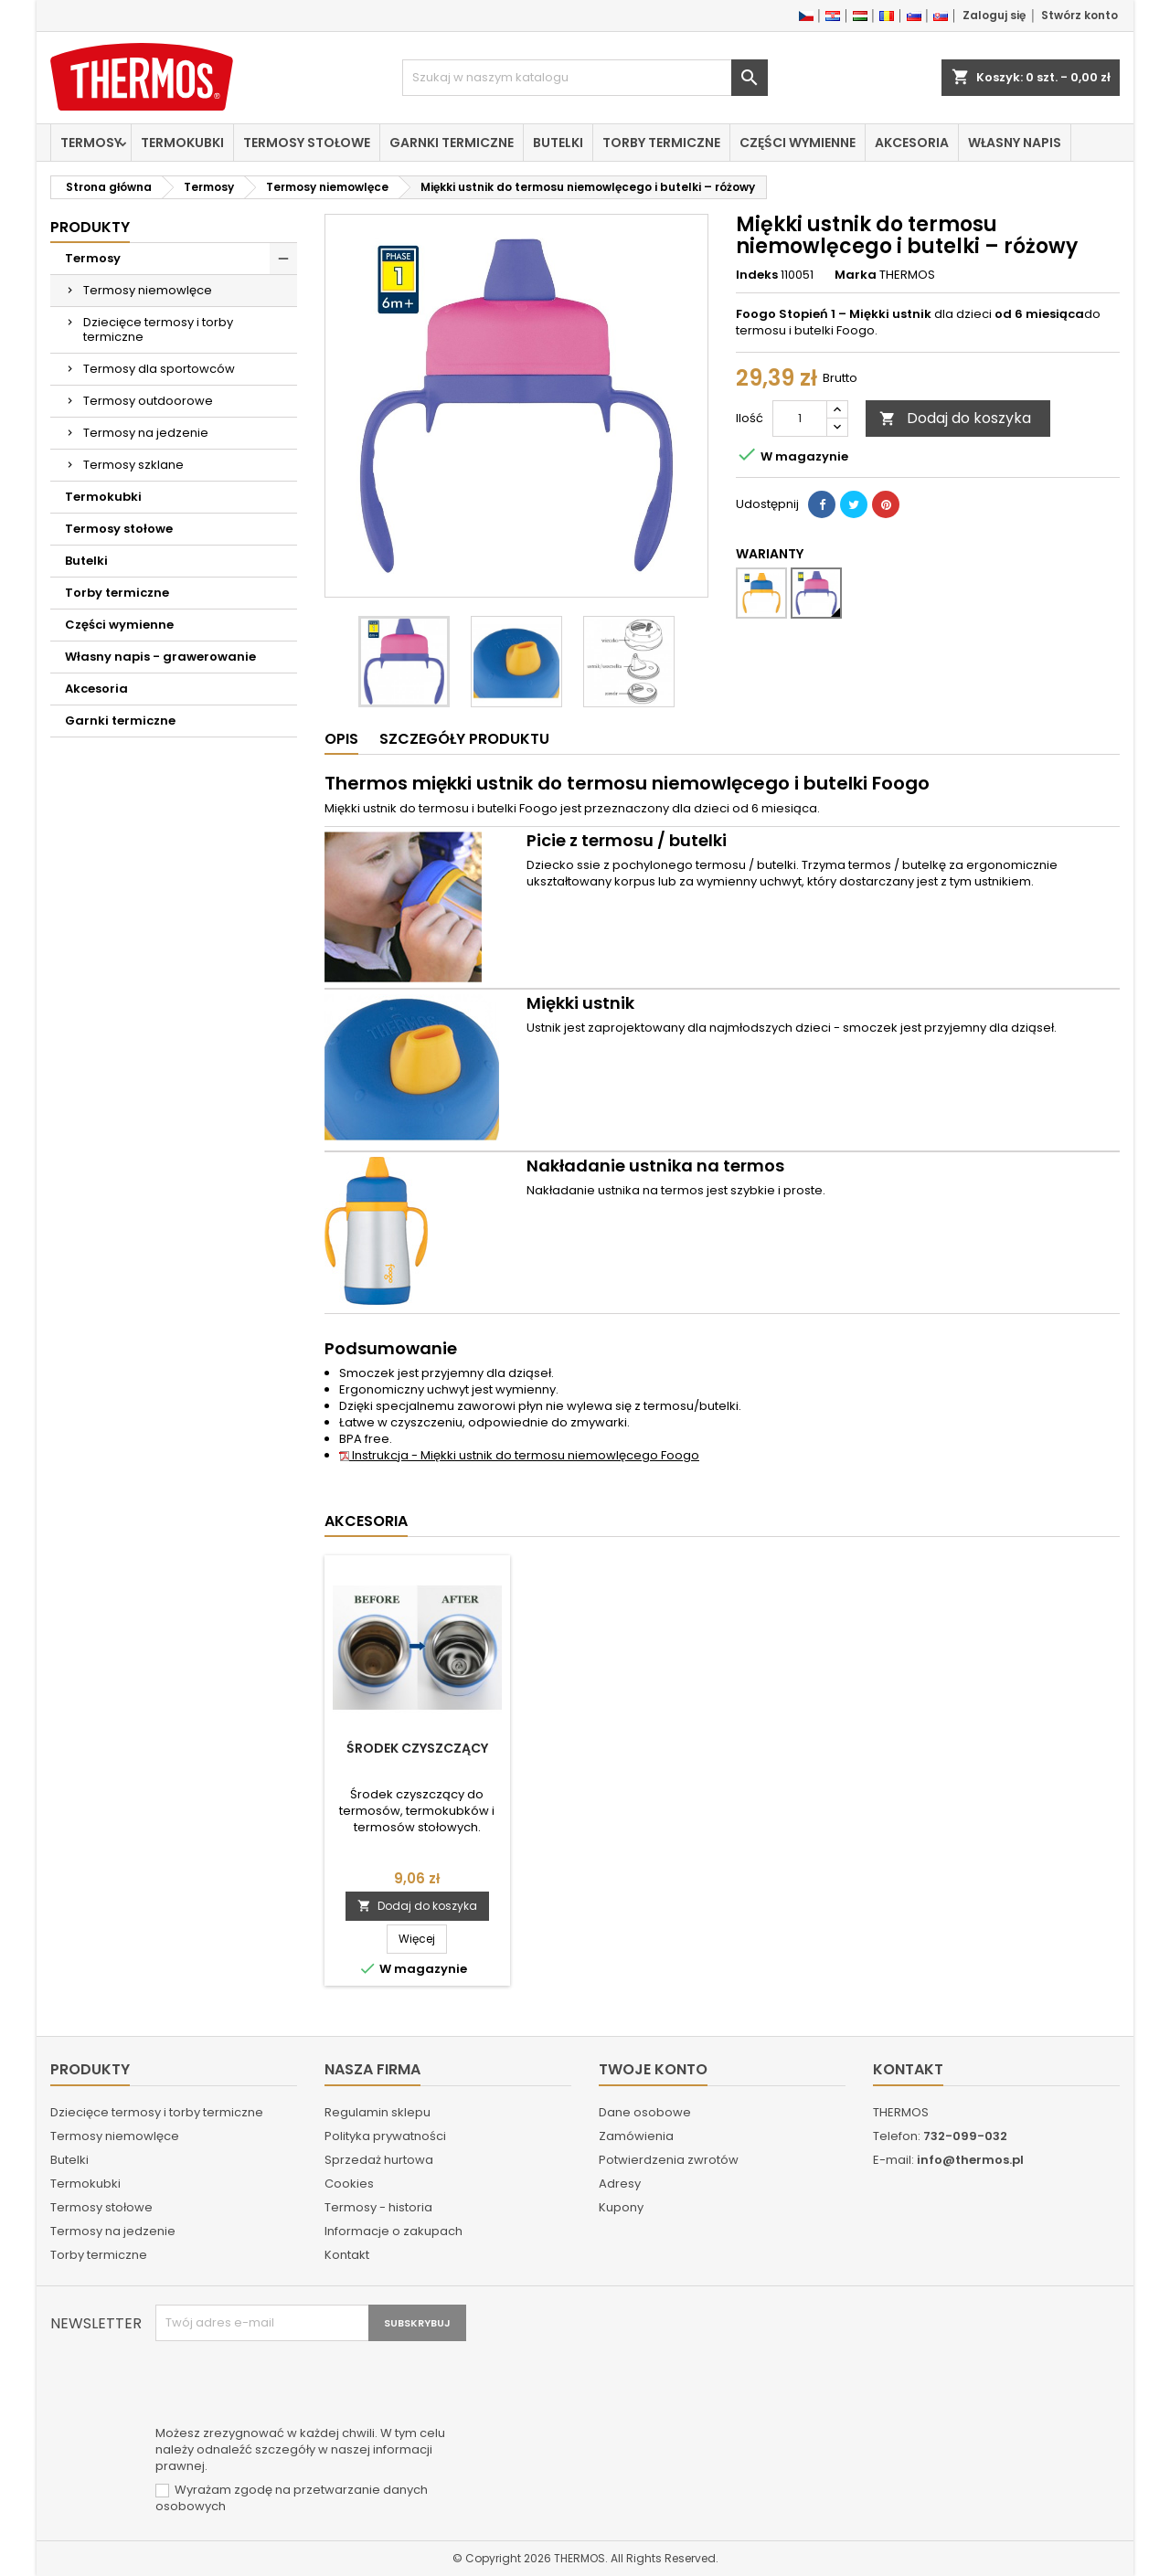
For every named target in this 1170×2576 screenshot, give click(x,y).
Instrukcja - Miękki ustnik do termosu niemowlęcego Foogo (519, 1455)
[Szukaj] (585, 77)
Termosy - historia (378, 2207)
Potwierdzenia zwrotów (669, 2159)
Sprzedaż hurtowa (378, 2159)
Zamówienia (636, 2136)
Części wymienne (797, 142)
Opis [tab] (341, 738)
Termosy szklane (133, 464)
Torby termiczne (661, 142)
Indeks (757, 275)
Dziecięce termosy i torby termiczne (158, 329)
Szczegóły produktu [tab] (464, 738)
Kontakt (346, 2254)
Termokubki (182, 142)
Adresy (620, 2183)
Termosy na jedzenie (145, 432)
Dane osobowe (645, 2112)
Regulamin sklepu (377, 2112)
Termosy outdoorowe (148, 400)
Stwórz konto (1079, 15)
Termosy (91, 142)
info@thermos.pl (970, 2159)
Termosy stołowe (306, 142)
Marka (856, 275)
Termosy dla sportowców (159, 368)
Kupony (621, 2207)
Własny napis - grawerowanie (160, 656)
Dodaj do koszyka (955, 418)
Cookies (349, 2183)
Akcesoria (912, 142)
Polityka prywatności (385, 2136)
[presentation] (294, 2386)
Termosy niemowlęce (147, 290)
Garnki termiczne (451, 142)
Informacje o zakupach (393, 2231)
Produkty (90, 227)
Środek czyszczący (417, 1748)
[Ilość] (799, 418)
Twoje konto (653, 2069)
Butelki (558, 142)
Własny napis (1014, 142)
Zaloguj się (994, 15)
